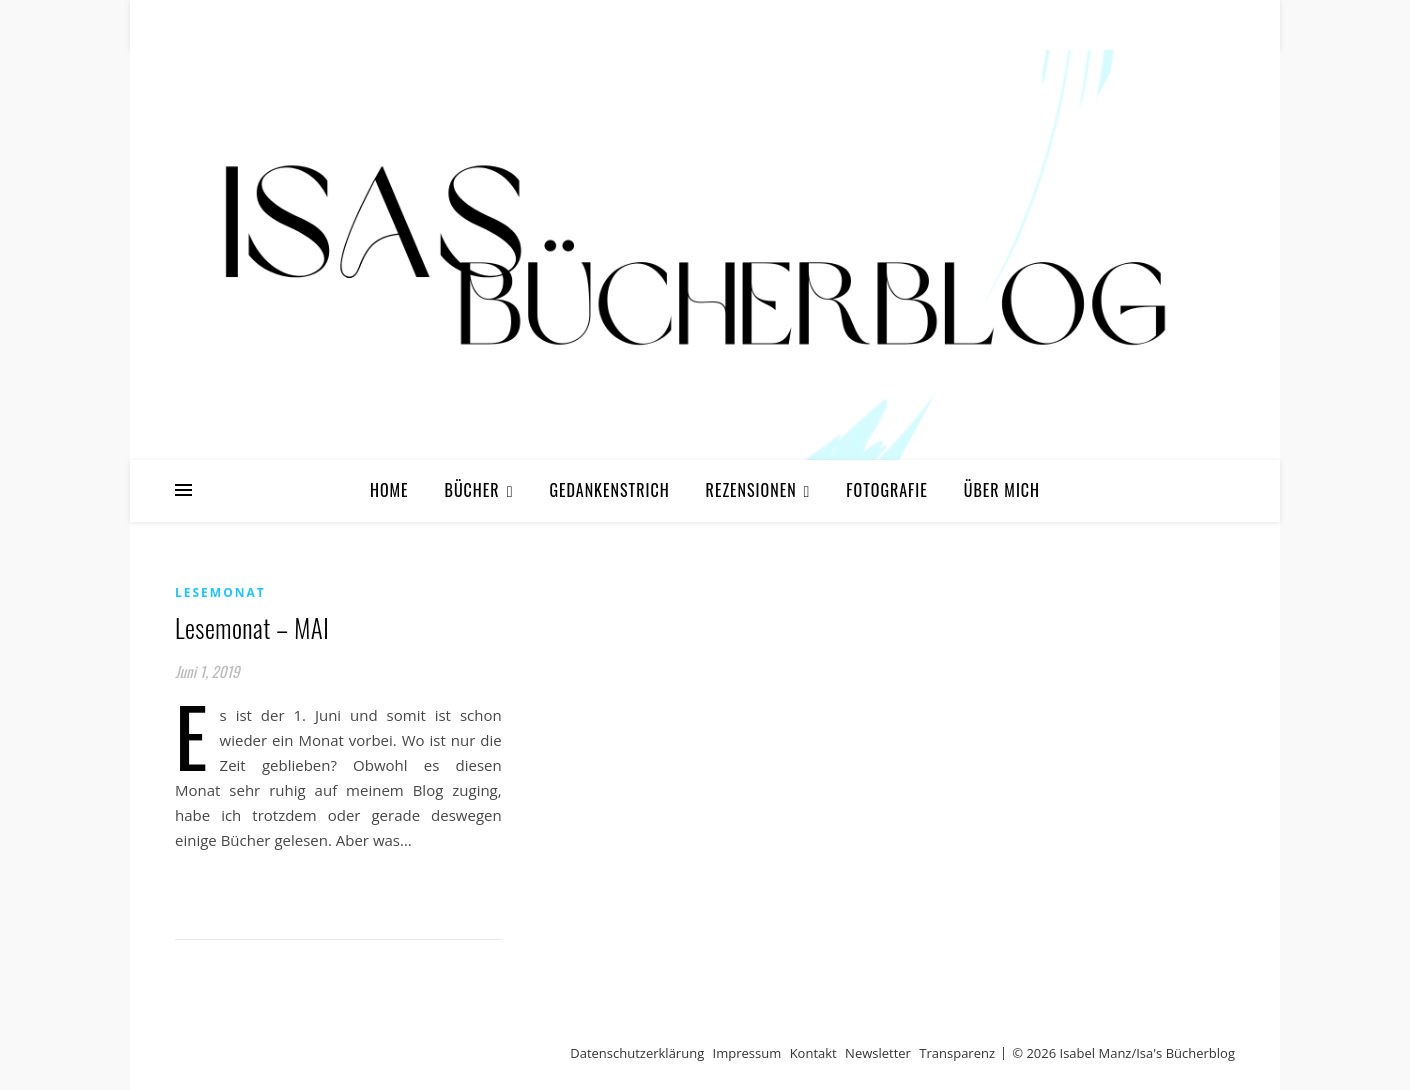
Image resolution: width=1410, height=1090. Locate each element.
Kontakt (813, 1053)
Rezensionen (751, 490)
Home (389, 490)
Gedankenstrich (609, 490)
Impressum (747, 1053)
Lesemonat (220, 592)
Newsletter (878, 1053)
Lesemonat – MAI (252, 627)
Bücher (472, 490)
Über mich (1002, 490)
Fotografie (887, 490)
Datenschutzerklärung (637, 1053)
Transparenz (957, 1053)
